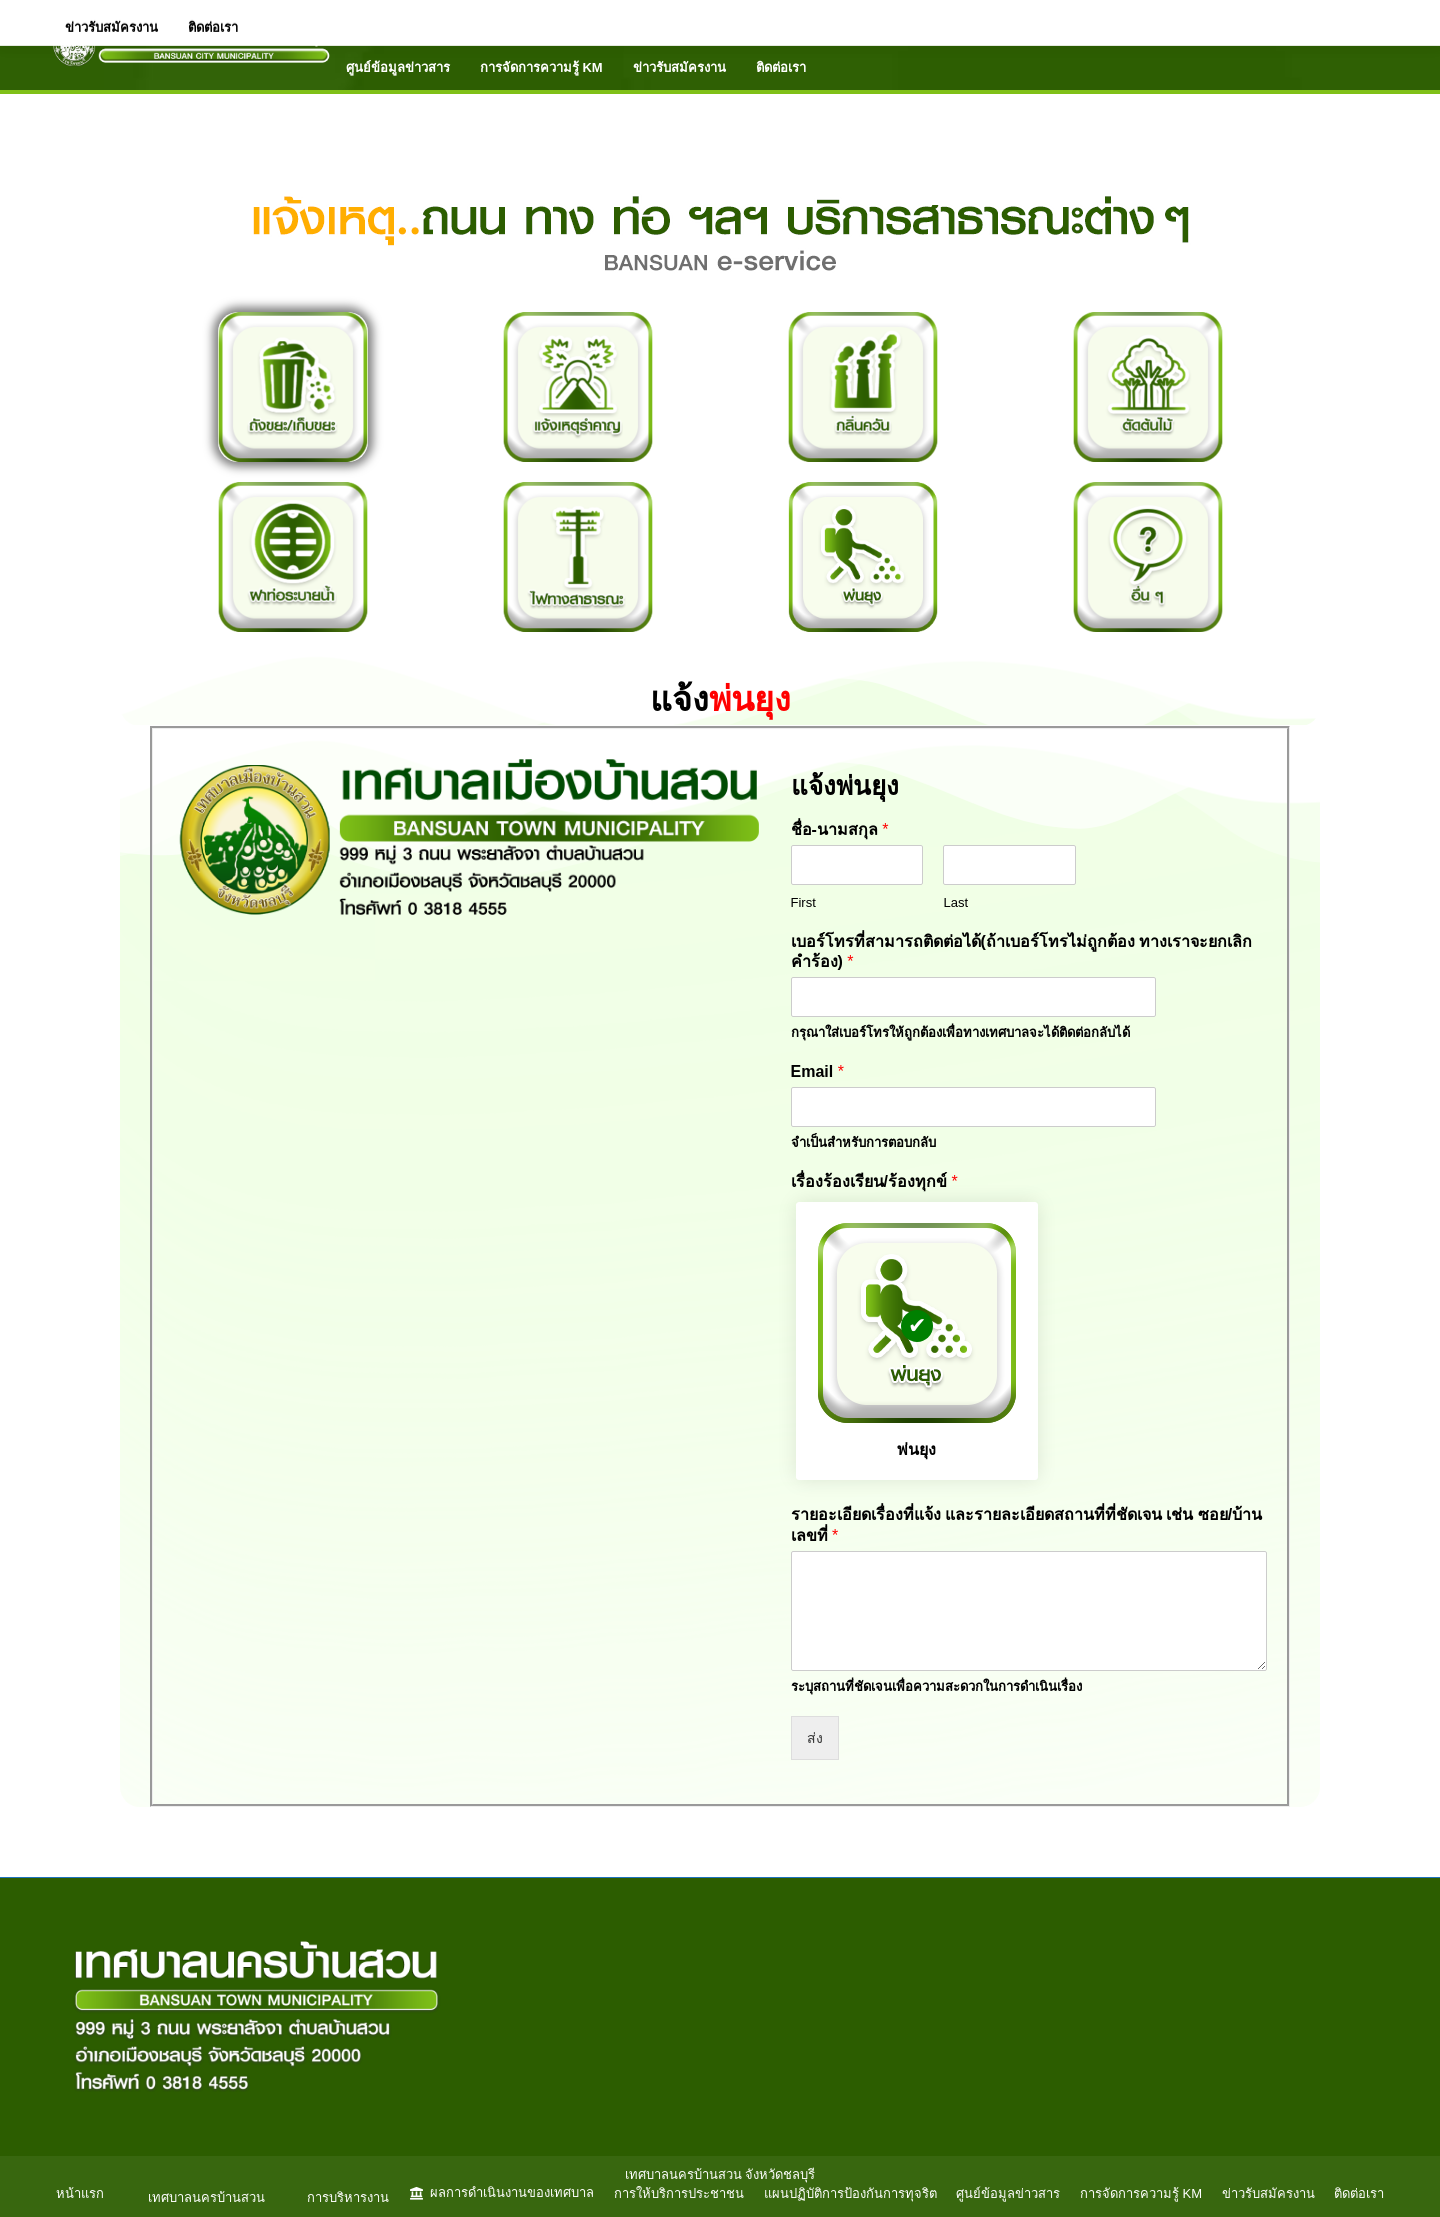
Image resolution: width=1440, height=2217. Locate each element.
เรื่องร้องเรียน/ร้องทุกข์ (874, 1181)
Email (817, 1071)
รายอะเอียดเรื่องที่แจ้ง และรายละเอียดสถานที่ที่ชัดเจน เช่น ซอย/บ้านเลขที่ (1027, 1525)
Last (955, 902)
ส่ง (815, 1738)
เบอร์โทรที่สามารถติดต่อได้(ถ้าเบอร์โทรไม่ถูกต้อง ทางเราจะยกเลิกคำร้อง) (1022, 952)
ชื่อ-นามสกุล (840, 829)
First (803, 902)
